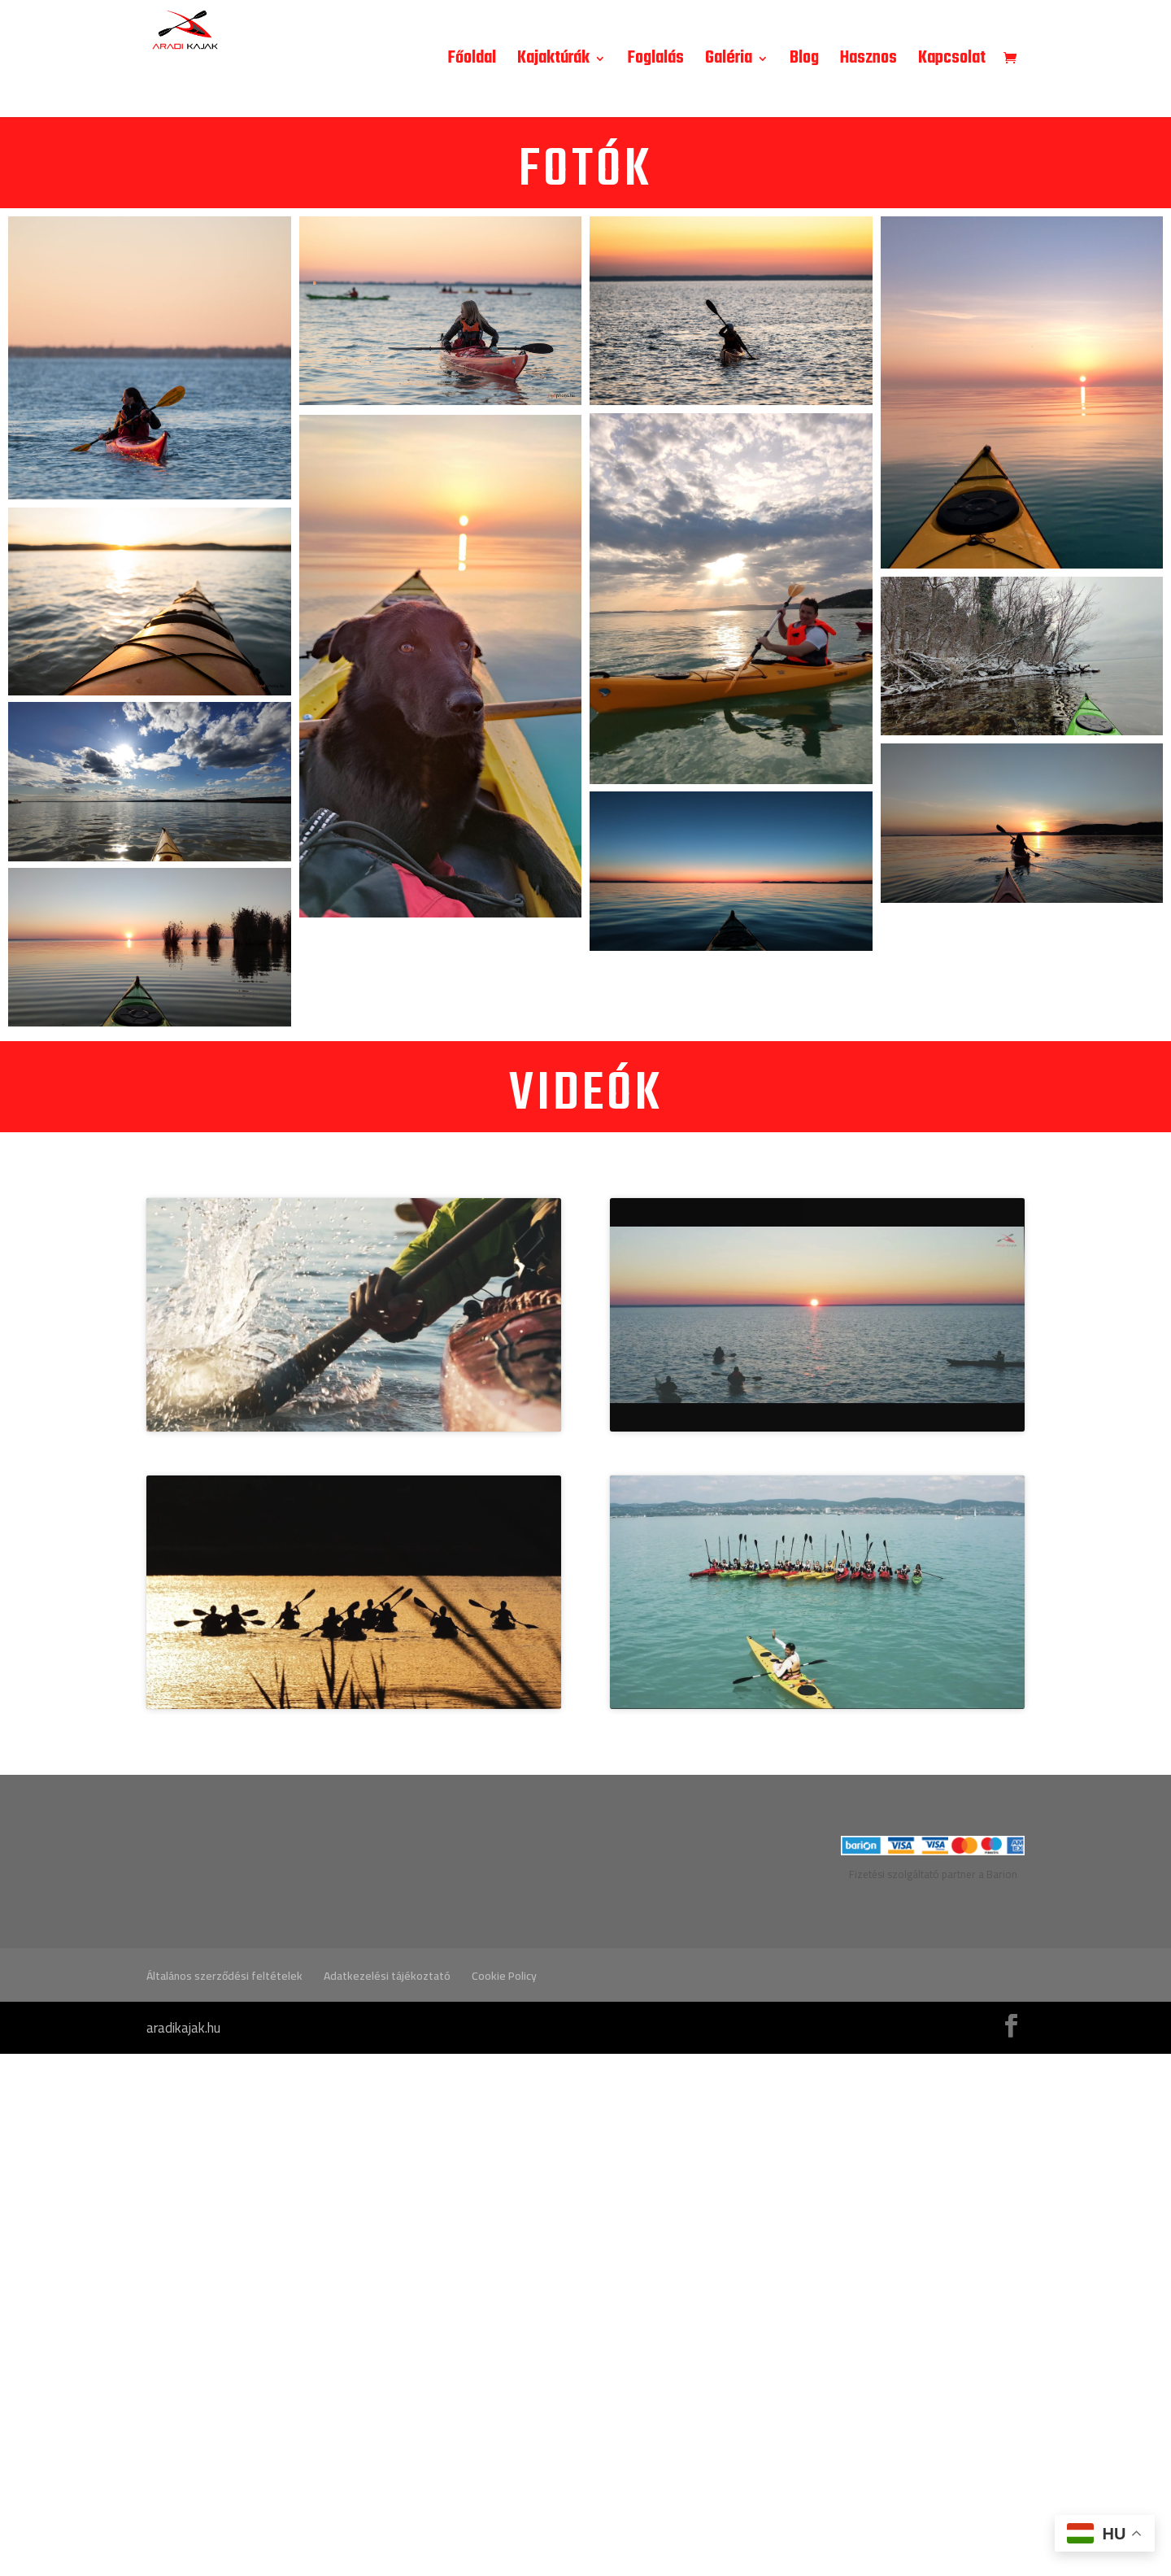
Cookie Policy (504, 2497)
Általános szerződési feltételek (224, 2497)
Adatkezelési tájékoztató (387, 2497)
